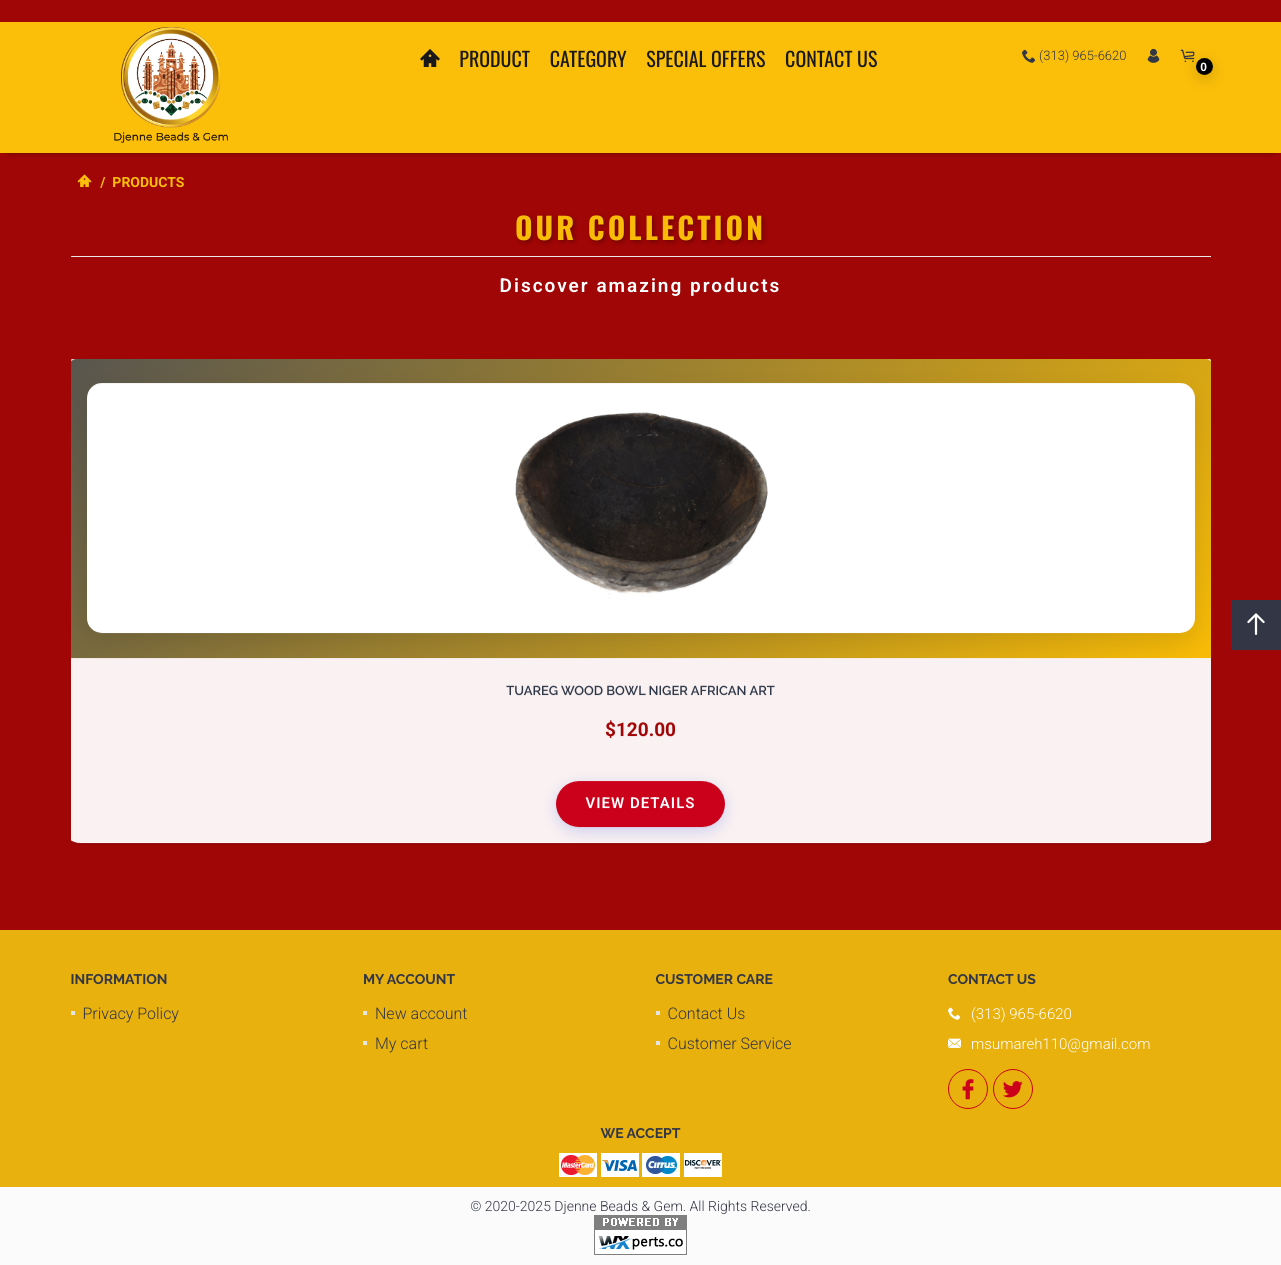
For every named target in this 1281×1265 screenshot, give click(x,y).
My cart (401, 1043)
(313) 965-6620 (1074, 56)
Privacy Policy (131, 1013)
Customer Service (730, 1043)
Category (588, 58)
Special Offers (705, 58)
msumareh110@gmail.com (1060, 1044)
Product (494, 58)
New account (421, 1013)
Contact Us (831, 58)
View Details (641, 804)
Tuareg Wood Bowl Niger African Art (640, 692)
